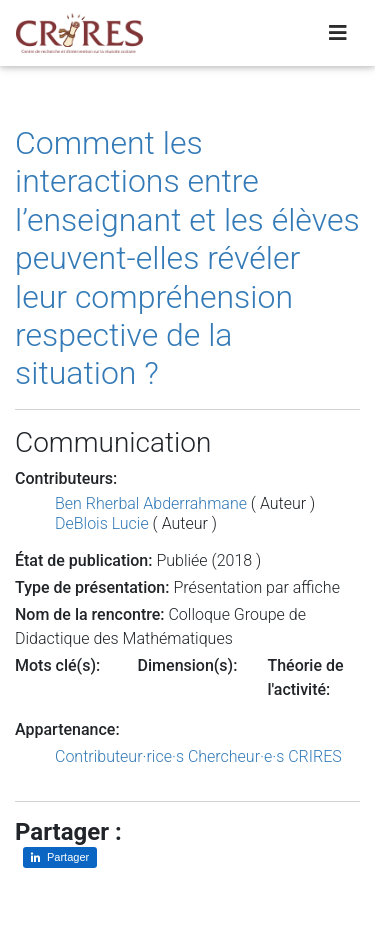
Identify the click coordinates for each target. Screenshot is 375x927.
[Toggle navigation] (338, 33)
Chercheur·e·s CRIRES (265, 756)
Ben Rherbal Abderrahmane (151, 503)
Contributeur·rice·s (119, 756)
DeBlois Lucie (102, 523)
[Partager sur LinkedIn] (60, 857)
